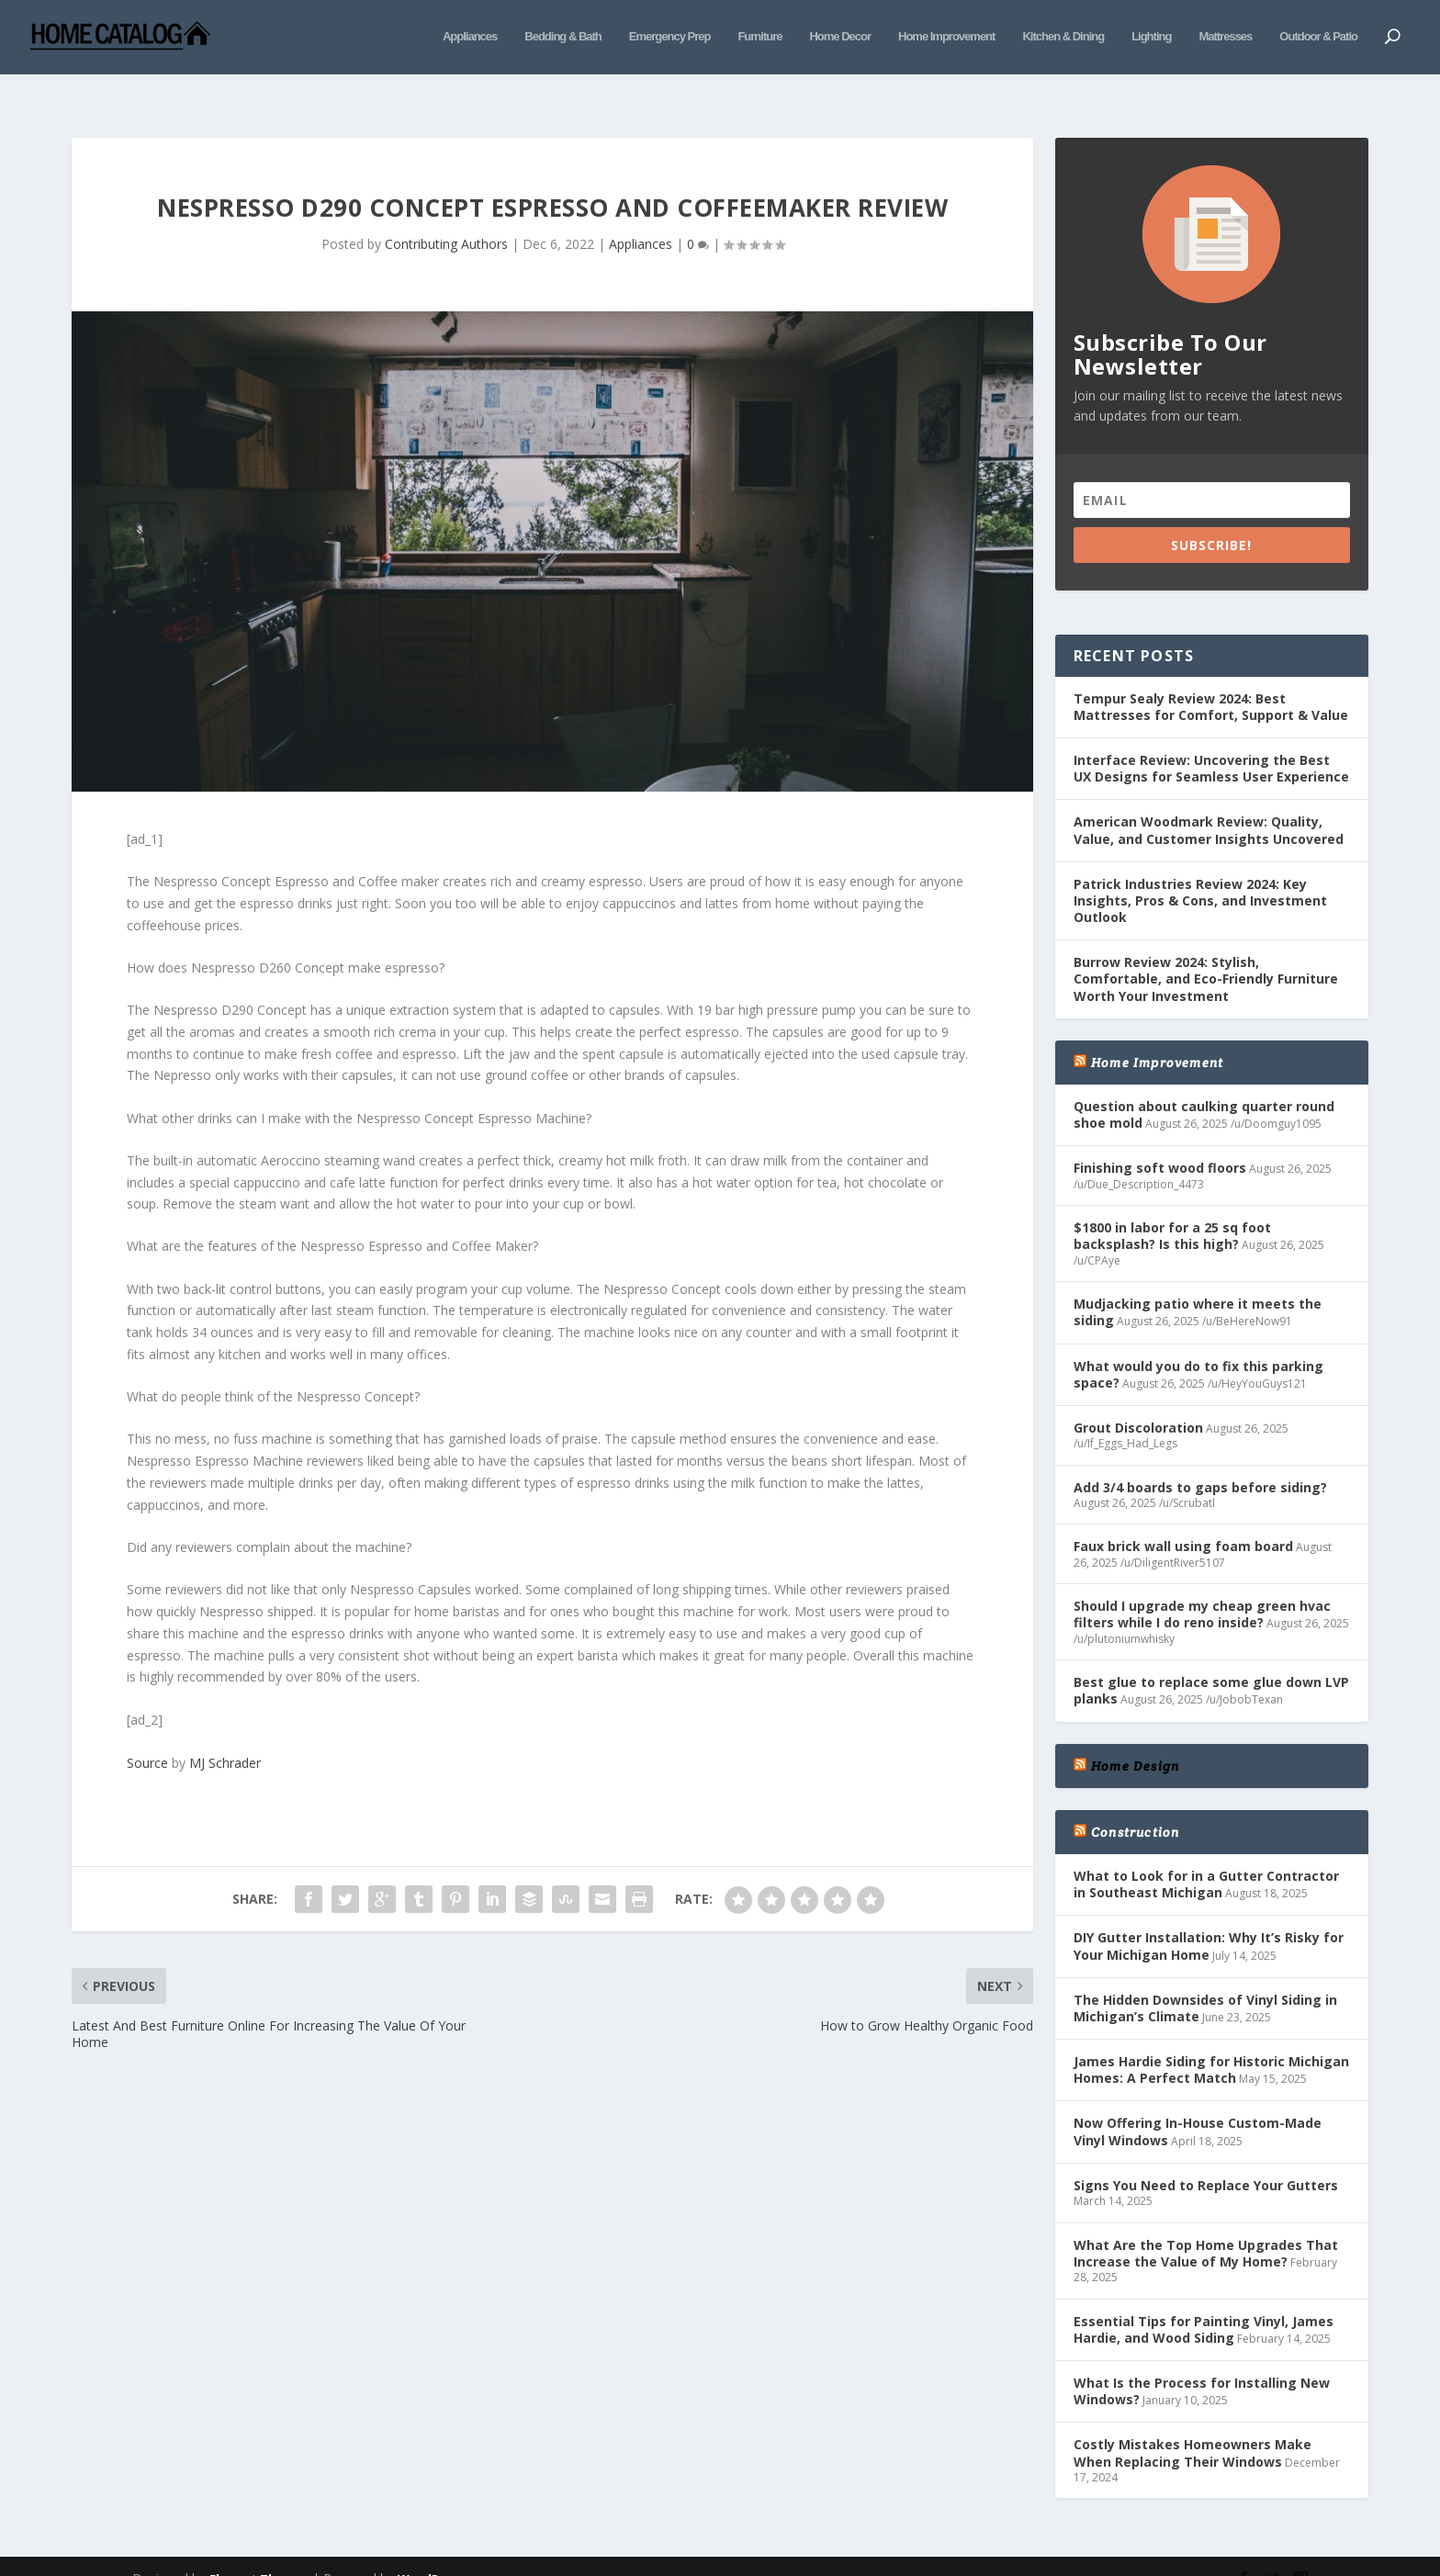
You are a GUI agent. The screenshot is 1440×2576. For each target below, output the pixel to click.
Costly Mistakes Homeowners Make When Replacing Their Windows (1192, 2425)
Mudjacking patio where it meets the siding (1198, 1284)
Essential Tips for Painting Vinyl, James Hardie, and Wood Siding (1203, 2302)
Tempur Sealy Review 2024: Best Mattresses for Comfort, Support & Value (1211, 679)
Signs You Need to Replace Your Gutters (1206, 2157)
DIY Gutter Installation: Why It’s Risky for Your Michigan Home (1209, 1918)
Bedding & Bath (563, 34)
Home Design (1135, 1738)
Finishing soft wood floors (1160, 1140)
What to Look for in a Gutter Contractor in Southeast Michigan (1206, 1856)
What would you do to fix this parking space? (1198, 1346)
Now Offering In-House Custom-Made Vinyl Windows (1198, 2103)
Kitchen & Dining (1063, 34)
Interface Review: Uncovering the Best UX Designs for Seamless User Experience (1211, 741)
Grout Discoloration (1138, 1400)
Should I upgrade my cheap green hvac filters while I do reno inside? (1202, 1586)
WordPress (431, 2551)
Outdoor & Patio (1318, 34)
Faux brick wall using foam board (1183, 1518)
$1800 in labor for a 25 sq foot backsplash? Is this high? (1172, 1208)
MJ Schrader (225, 1735)
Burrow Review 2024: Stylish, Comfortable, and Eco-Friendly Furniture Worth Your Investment (1206, 951)
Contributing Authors (446, 216)
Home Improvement (946, 34)
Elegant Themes (259, 2551)
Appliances (470, 34)
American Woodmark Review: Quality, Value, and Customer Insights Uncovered (1209, 802)
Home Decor (840, 34)
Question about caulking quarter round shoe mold (1204, 1087)
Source (147, 1735)
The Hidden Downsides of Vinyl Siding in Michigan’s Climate (1205, 1980)
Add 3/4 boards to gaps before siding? (1200, 1459)
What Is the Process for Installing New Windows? (1202, 2363)
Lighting (1151, 34)
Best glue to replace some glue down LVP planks (1211, 1663)
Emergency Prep (670, 34)
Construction (1135, 1804)
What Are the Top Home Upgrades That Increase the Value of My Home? (1206, 2226)
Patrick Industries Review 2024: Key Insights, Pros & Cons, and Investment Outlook (1200, 873)
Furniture (759, 34)
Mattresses (1225, 34)
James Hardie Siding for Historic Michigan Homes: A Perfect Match (1211, 2042)
